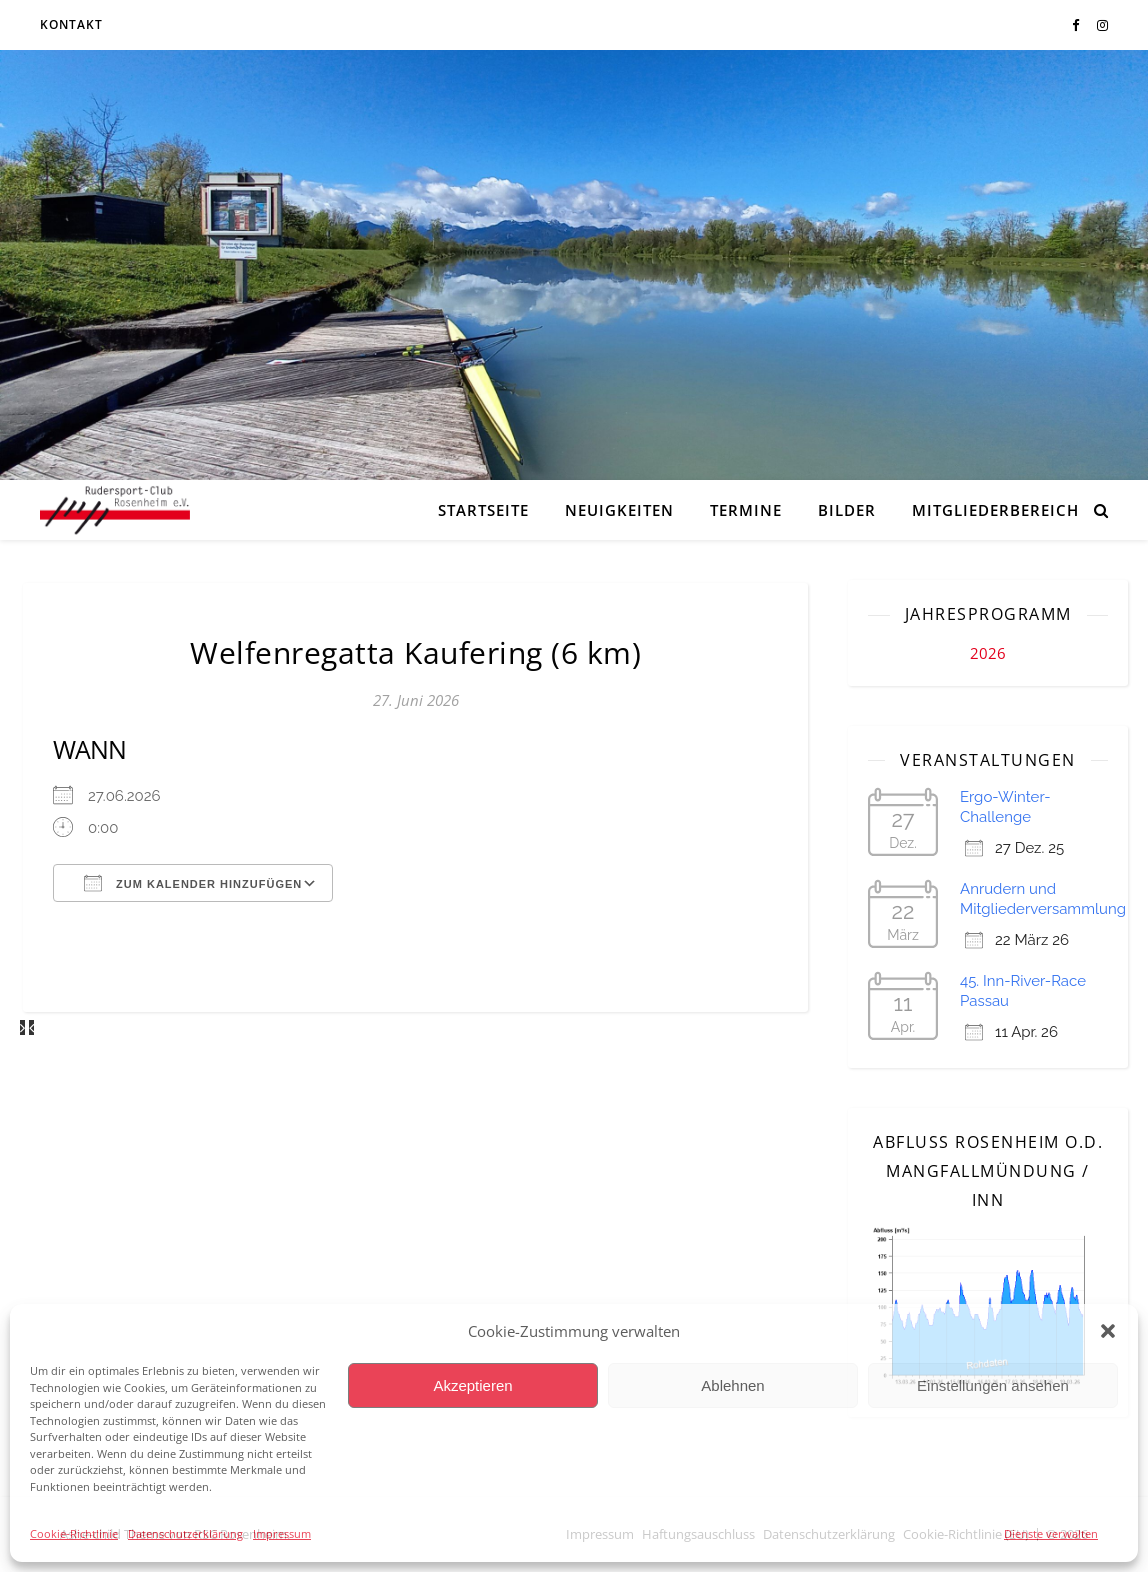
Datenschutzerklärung (185, 1533)
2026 (988, 653)
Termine (746, 510)
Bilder (847, 510)
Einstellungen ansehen (993, 1385)
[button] (1108, 1331)
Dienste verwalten (1051, 1533)
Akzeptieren (472, 1385)
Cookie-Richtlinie (74, 1533)
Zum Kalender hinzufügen (193, 883)
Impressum (282, 1533)
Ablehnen (732, 1385)
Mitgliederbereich (995, 510)
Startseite (483, 510)
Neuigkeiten (619, 510)
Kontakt (71, 24)
